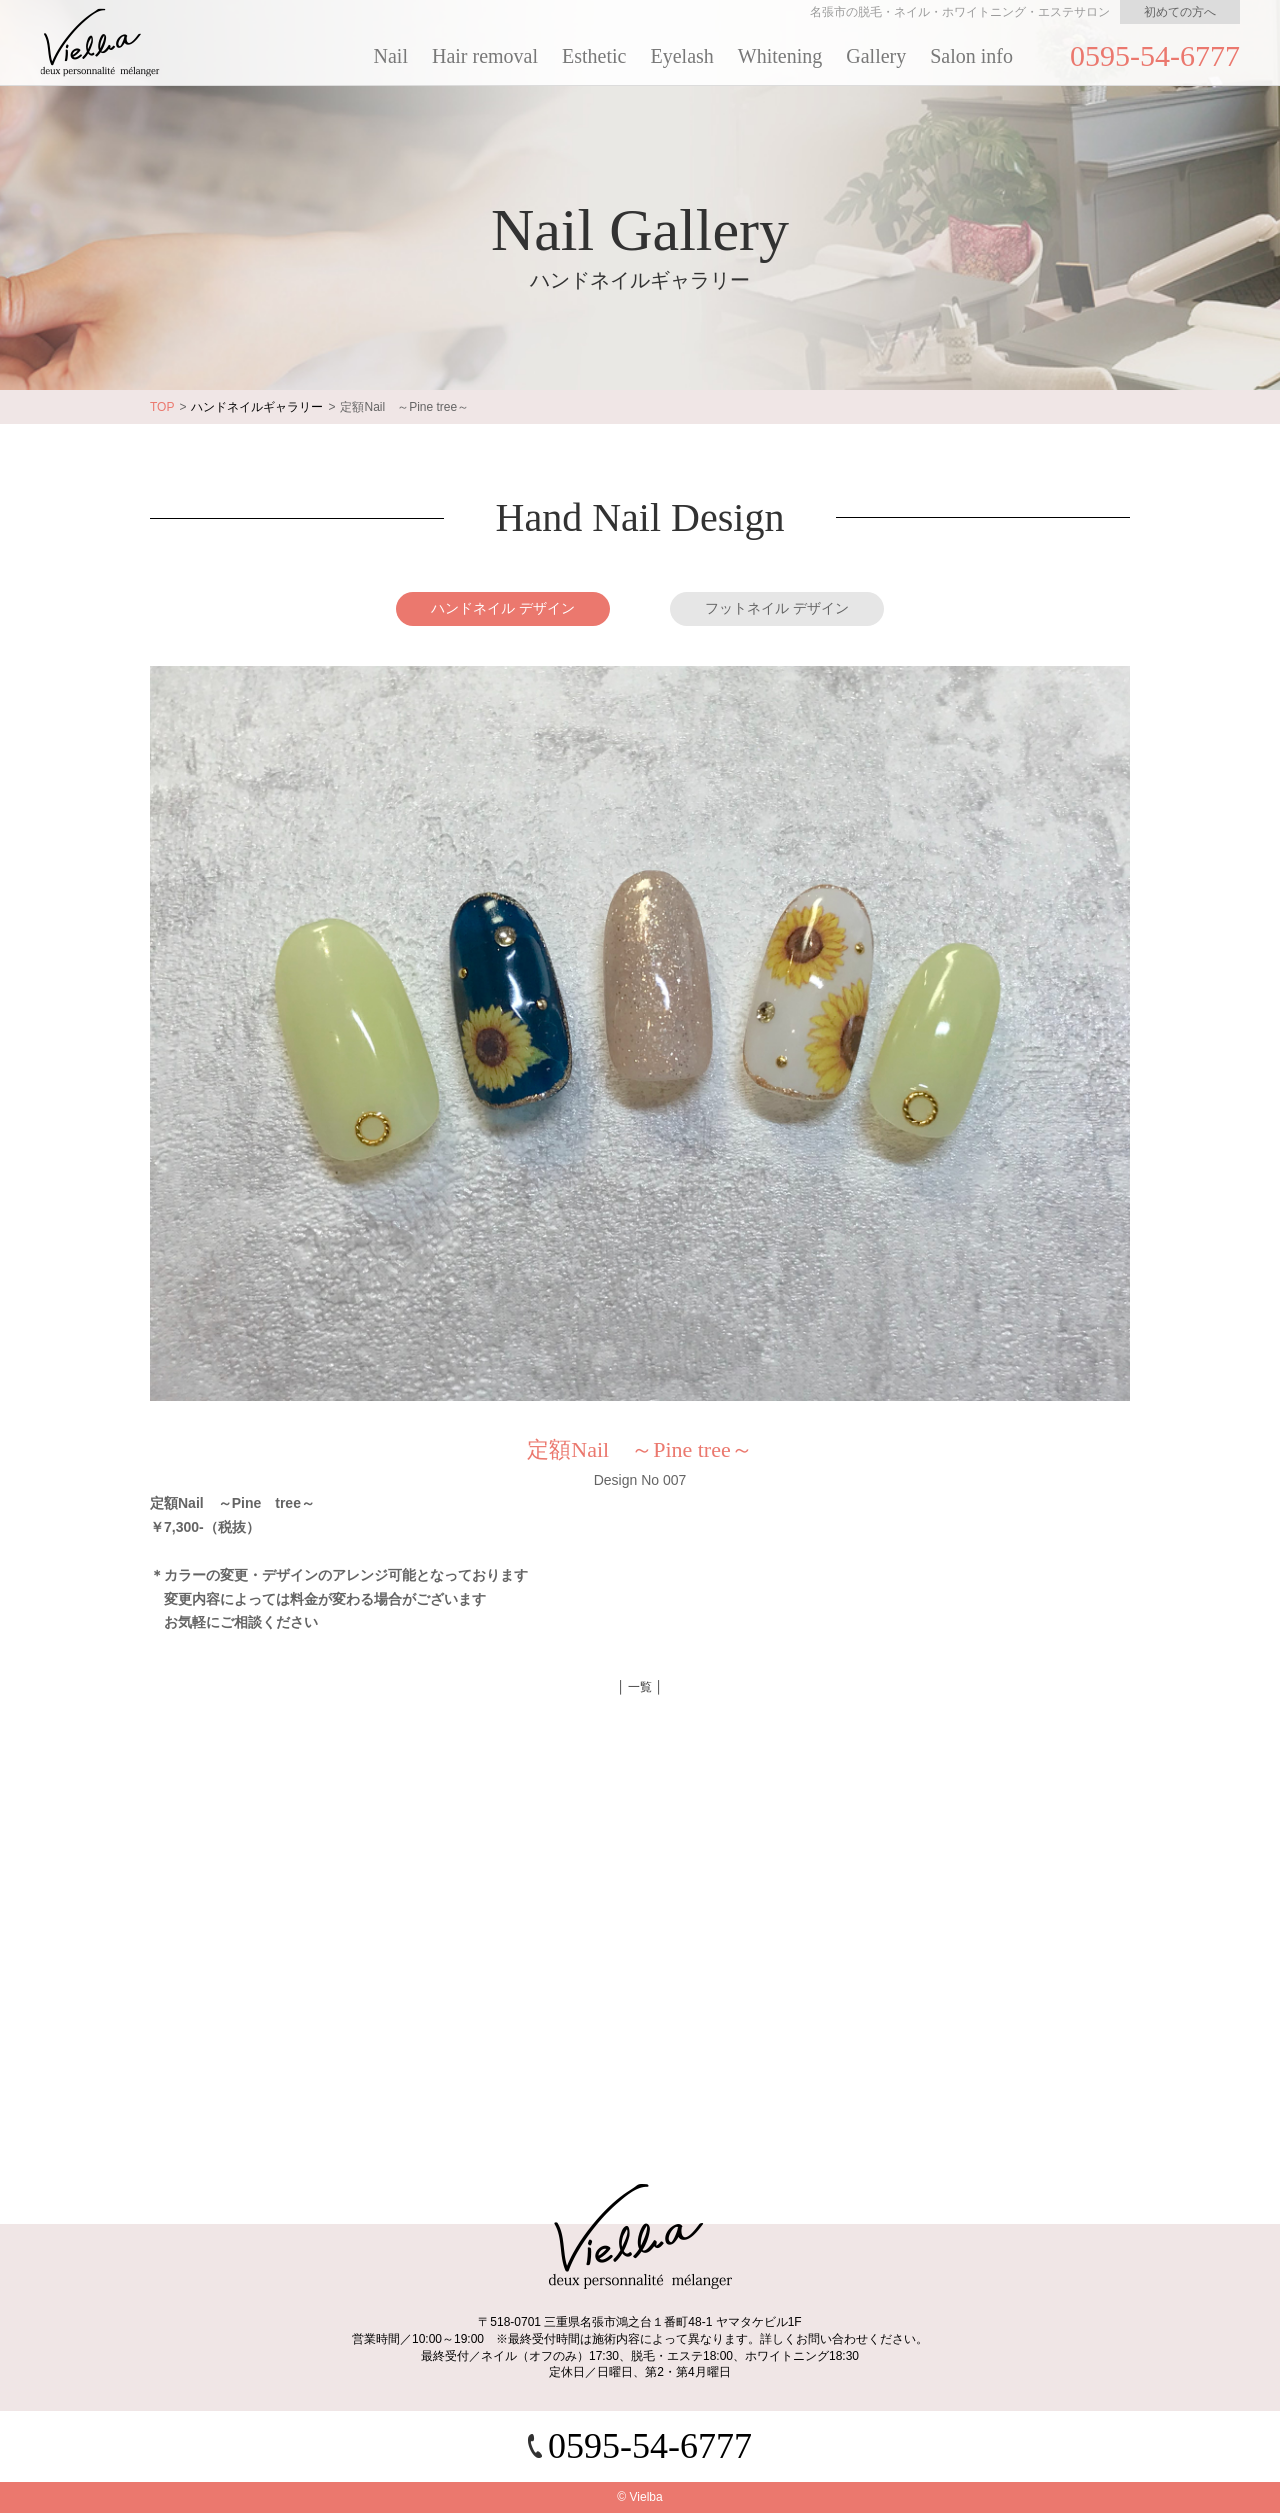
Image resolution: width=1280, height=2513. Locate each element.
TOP (162, 407)
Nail (391, 56)
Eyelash (682, 56)
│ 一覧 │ (640, 1687)
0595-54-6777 (1155, 55)
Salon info (971, 56)
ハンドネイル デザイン (503, 608)
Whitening (780, 56)
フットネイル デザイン (777, 608)
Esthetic (594, 56)
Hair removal (485, 56)
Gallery (876, 56)
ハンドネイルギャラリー (257, 407)
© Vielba (639, 2497)
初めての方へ (1180, 12)
